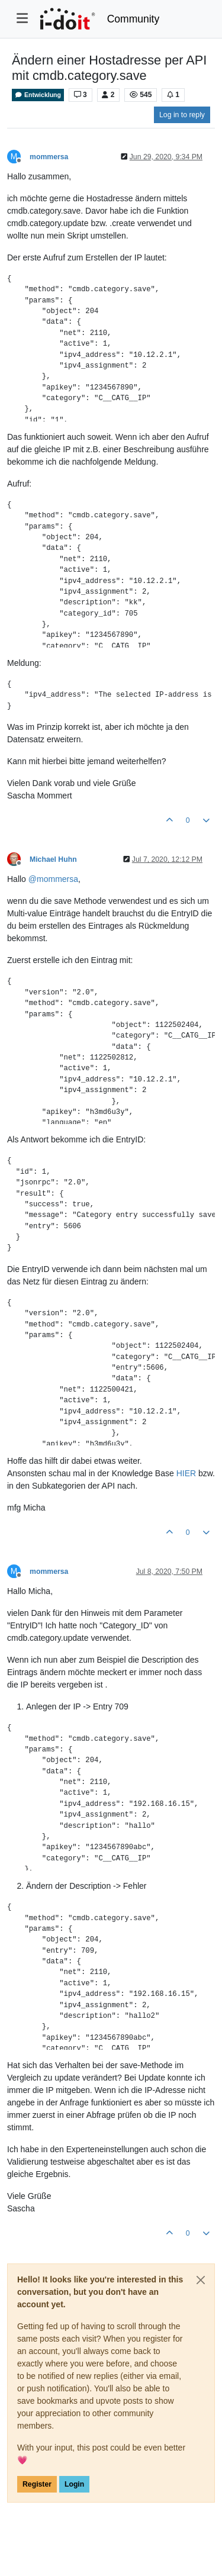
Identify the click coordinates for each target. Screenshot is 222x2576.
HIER (186, 1473)
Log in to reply (182, 115)
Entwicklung (38, 95)
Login (74, 2484)
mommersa (49, 157)
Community (133, 19)
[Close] (200, 2280)
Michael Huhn (53, 859)
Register (37, 2484)
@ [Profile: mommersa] (53, 879)
